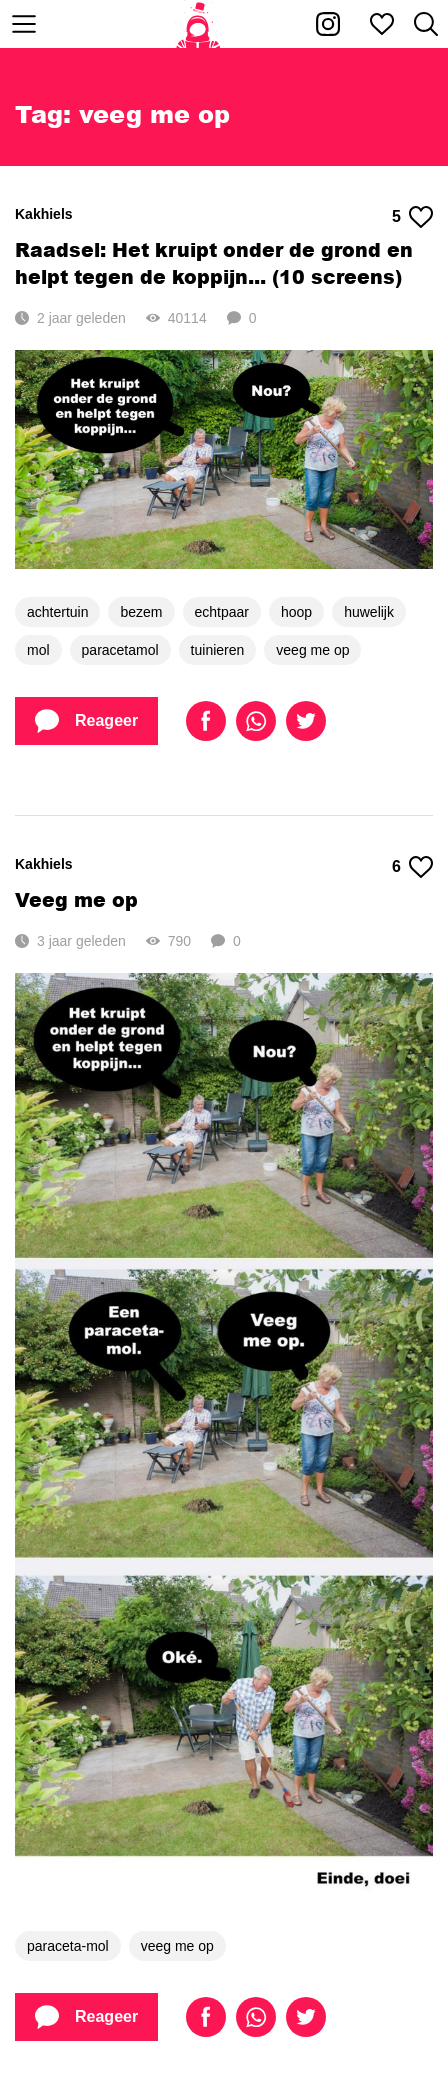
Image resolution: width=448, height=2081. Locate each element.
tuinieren (218, 650)
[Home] (198, 24)
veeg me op (312, 650)
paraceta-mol (68, 1946)
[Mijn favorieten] (382, 24)
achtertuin (57, 612)
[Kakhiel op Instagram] (328, 24)
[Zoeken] (426, 24)
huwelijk (369, 612)
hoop (296, 612)
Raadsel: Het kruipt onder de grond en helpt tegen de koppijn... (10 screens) (214, 263)
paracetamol (120, 650)
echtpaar (222, 612)
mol (38, 650)
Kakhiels (44, 214)
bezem (141, 612)
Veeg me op (76, 899)
